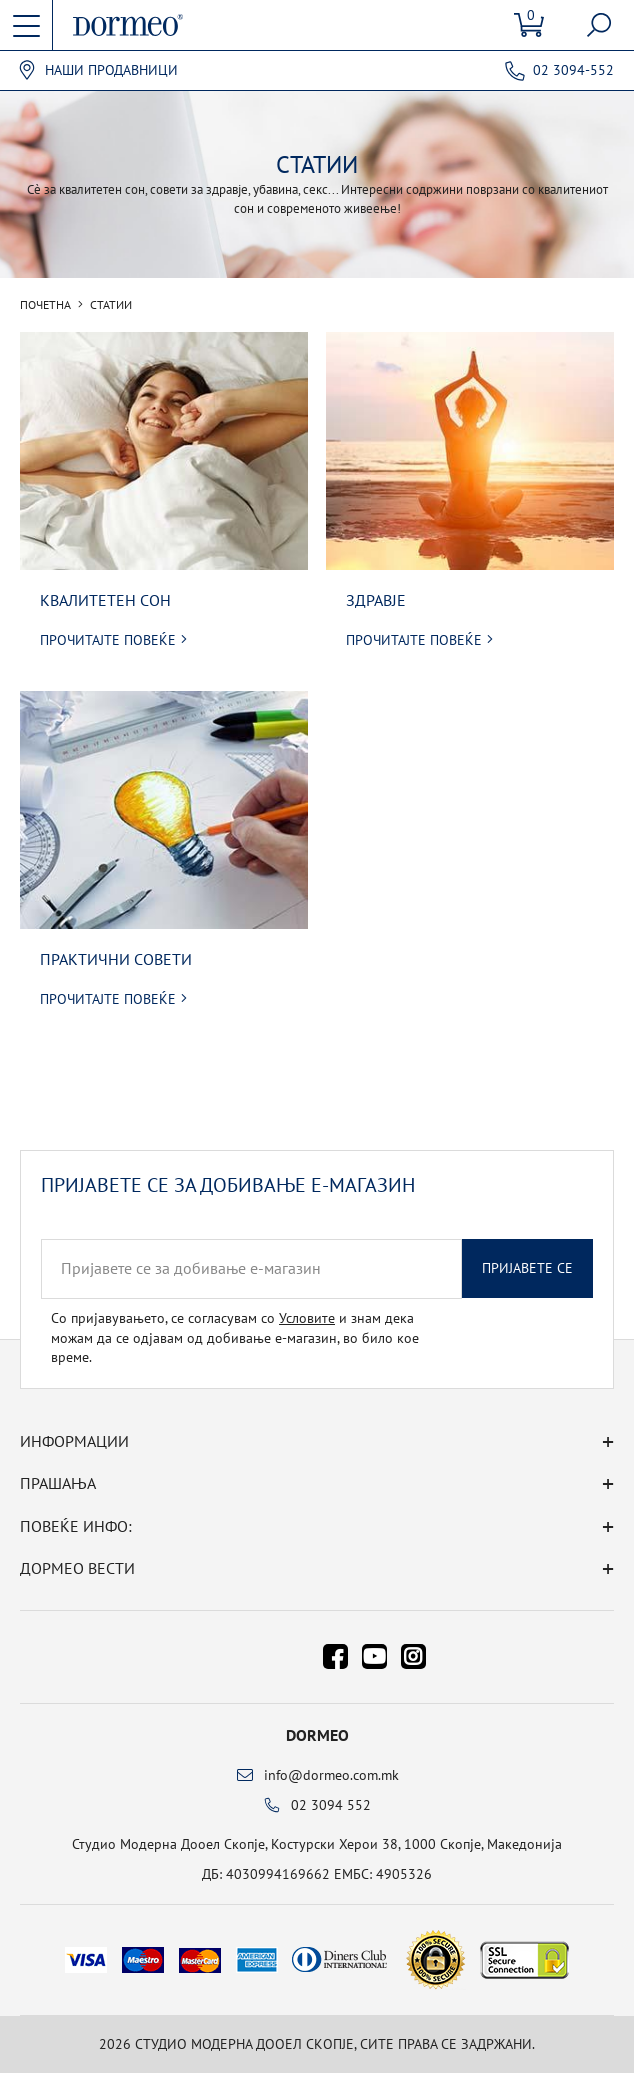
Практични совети (116, 959)
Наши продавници (111, 70)
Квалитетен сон (105, 600)
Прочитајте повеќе (108, 640)
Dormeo (317, 1735)
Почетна (45, 305)
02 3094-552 (573, 70)
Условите (307, 1318)
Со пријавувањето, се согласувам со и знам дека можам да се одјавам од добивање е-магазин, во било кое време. (235, 1337)
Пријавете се (527, 1268)
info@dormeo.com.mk (331, 1775)
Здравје (376, 600)
